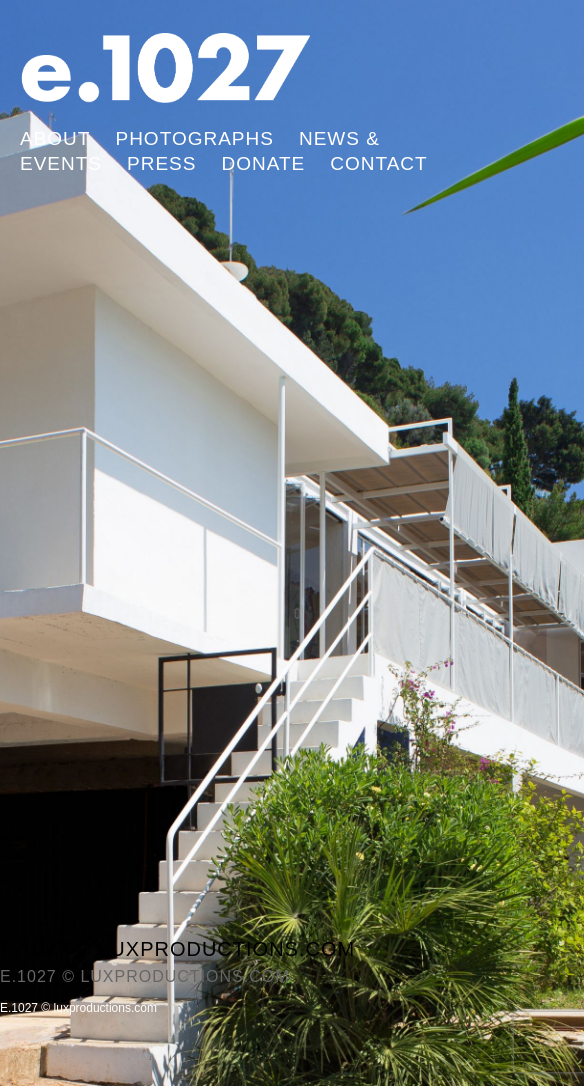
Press (161, 163)
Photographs (194, 138)
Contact (378, 163)
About (55, 138)
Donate (263, 163)
